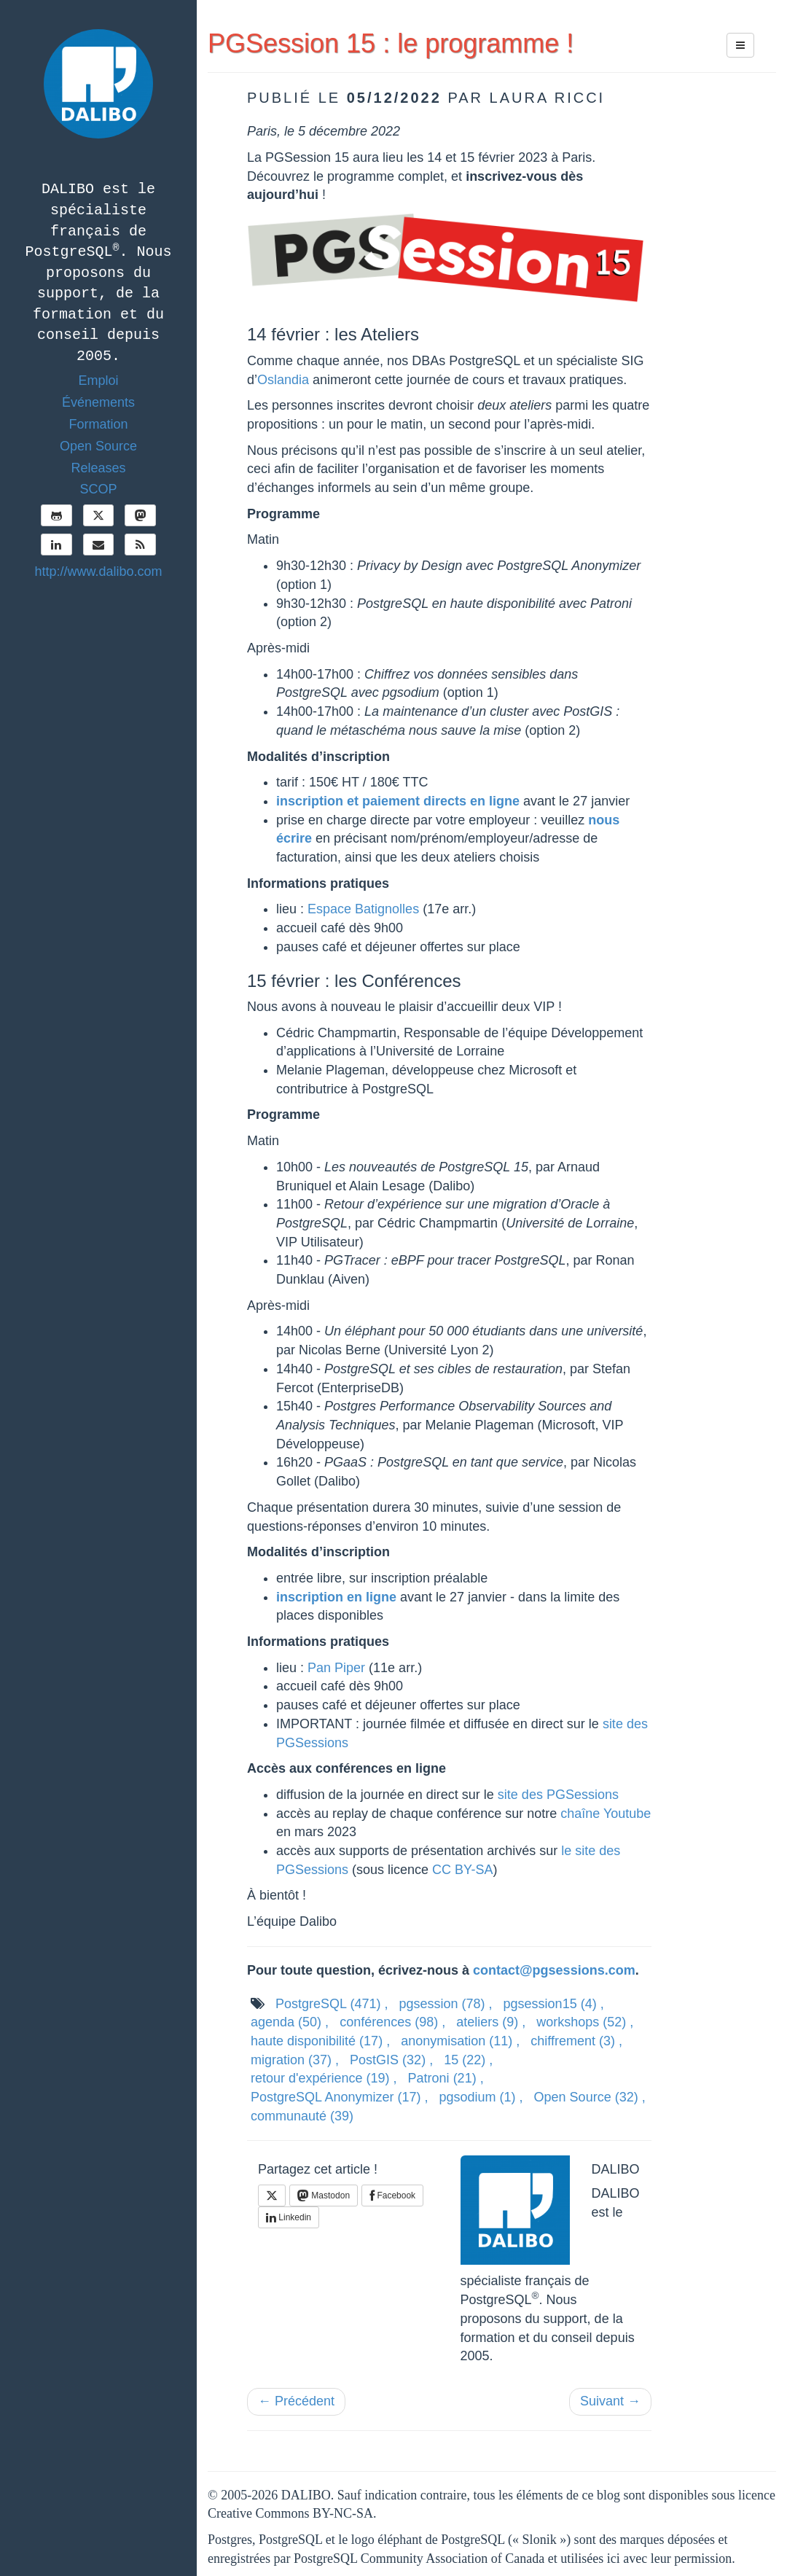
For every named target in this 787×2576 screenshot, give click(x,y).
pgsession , (445, 2004)
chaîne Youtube (605, 1813)
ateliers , (490, 2022)
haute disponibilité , (320, 2041)
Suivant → (610, 2401)
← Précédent (296, 2401)
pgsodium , (480, 2097)
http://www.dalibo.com (98, 571)
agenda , (290, 2022)
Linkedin (288, 2217)
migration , (295, 2060)
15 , (468, 2060)
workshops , (584, 2022)
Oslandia (283, 379)
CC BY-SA (462, 1869)
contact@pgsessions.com (554, 1970)
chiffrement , (576, 2041)
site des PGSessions (558, 1794)
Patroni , (446, 2078)
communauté (302, 2116)
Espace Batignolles (363, 909)
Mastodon (323, 2195)
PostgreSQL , (331, 2004)
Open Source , (590, 2097)
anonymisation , (460, 2041)
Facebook (392, 2195)
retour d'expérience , (324, 2078)
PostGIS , (391, 2060)
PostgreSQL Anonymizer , (339, 2097)
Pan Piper (336, 1667)
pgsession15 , (554, 2004)
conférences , (392, 2022)
